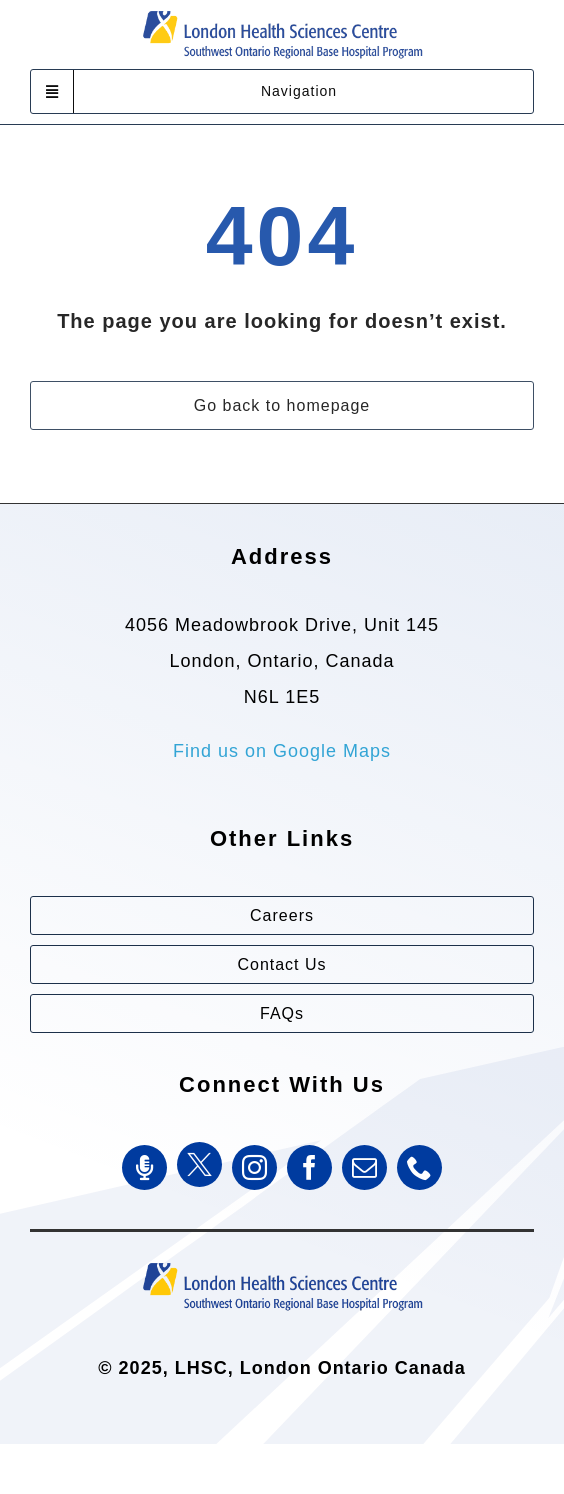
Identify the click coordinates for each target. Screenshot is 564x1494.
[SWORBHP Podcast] (144, 1167)
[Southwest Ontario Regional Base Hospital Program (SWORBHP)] (282, 1261)
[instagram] (254, 1167)
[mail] (364, 1167)
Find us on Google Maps (282, 751)
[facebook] (309, 1167)
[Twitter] (199, 1164)
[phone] (419, 1167)
